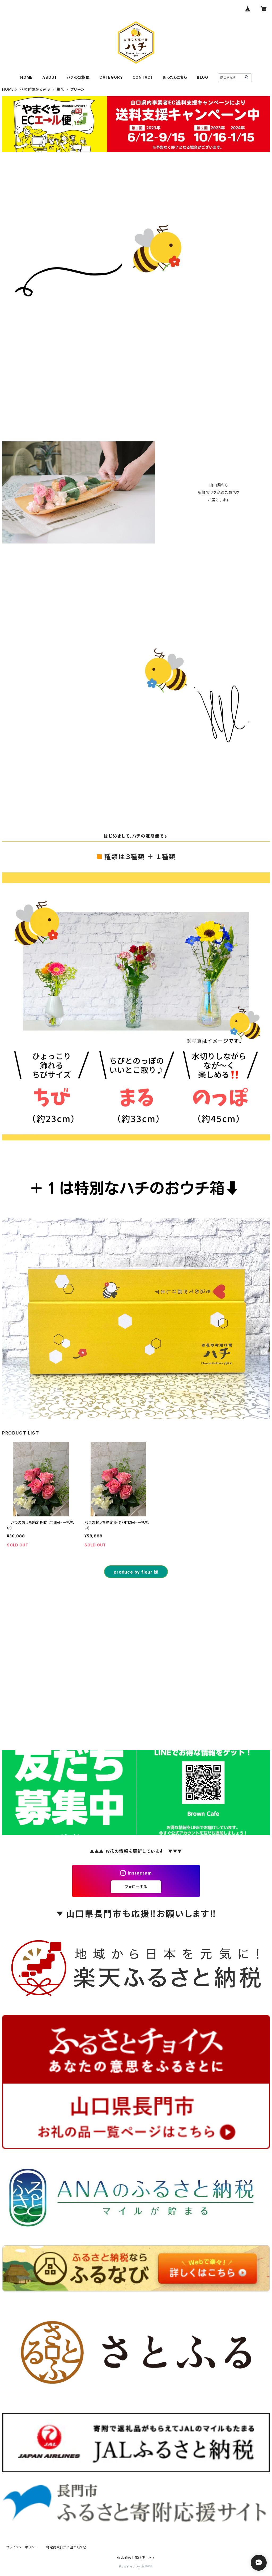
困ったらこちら (175, 77)
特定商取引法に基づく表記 (66, 2547)
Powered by (136, 2566)
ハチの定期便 (78, 77)
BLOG (202, 77)
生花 (60, 89)
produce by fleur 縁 (136, 1572)
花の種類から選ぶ (35, 89)
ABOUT (49, 77)
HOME (26, 77)
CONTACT (143, 77)
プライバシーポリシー (22, 2547)
